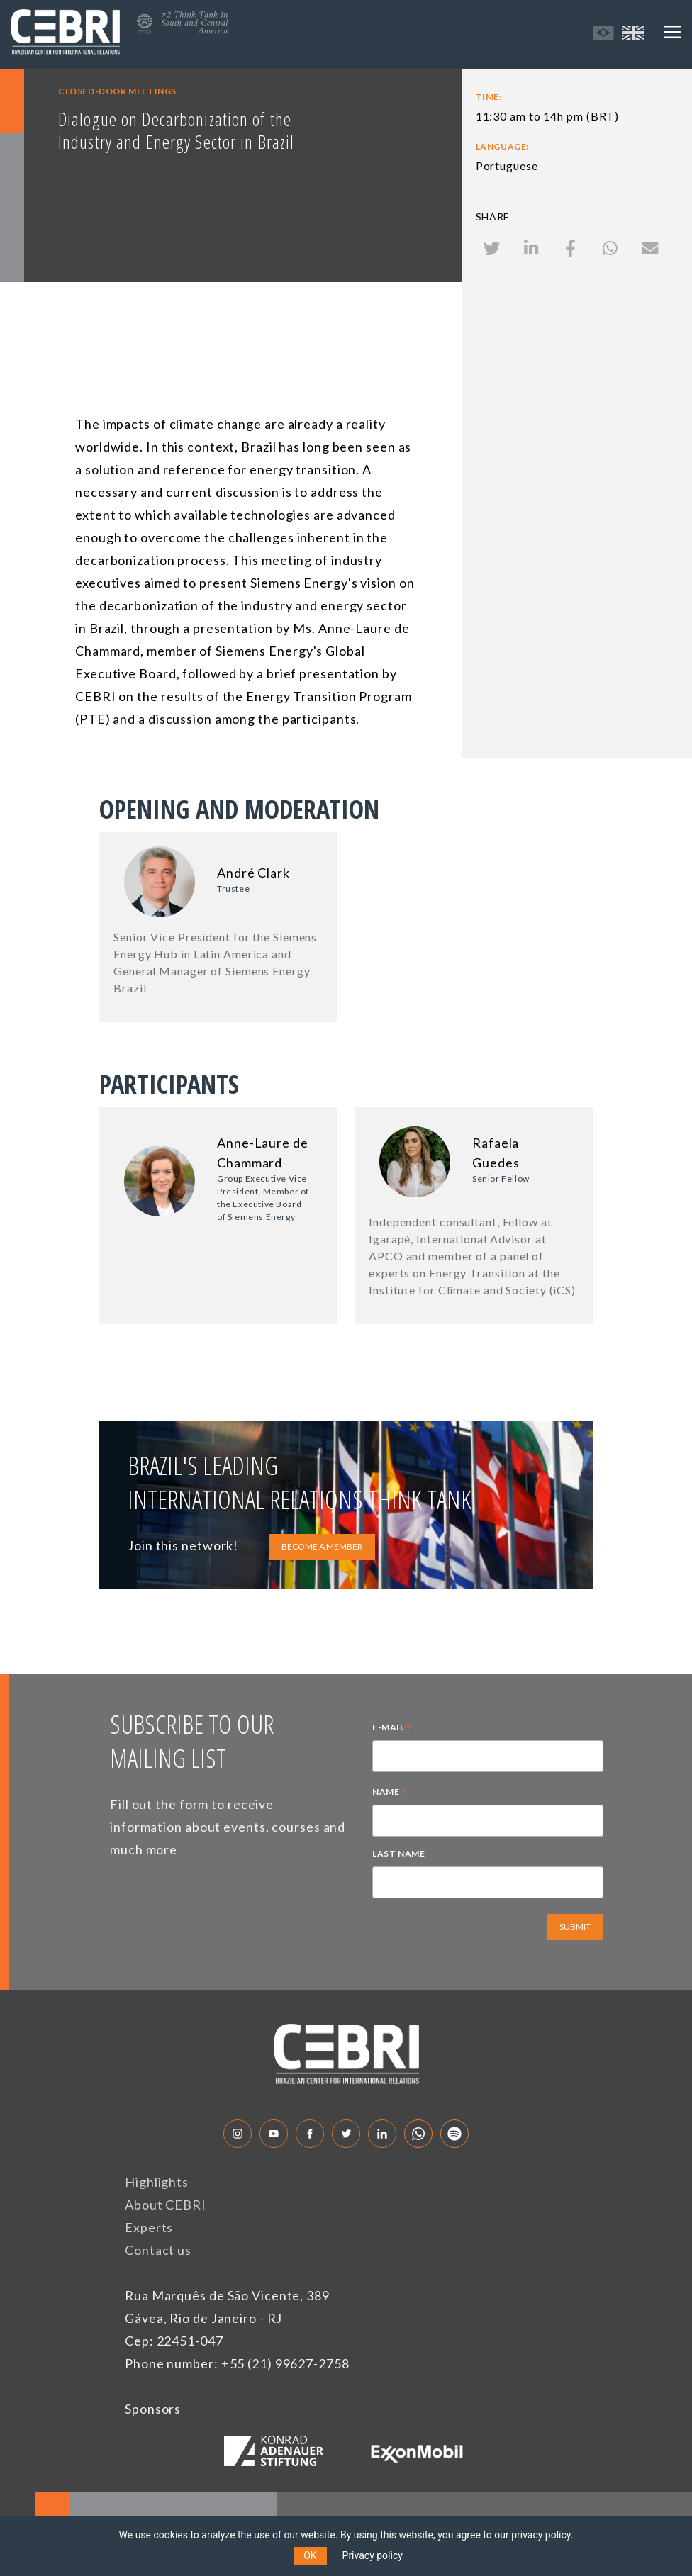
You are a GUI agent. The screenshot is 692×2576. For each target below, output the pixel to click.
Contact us (158, 2250)
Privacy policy (372, 2555)
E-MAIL (392, 1729)
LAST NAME (398, 1853)
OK (309, 2555)
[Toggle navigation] (672, 32)
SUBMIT (575, 1926)
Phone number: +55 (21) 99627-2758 (237, 2363)
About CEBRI (165, 2204)
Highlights (157, 2182)
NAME (389, 1793)
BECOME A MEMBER (321, 1546)
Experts (149, 2227)
